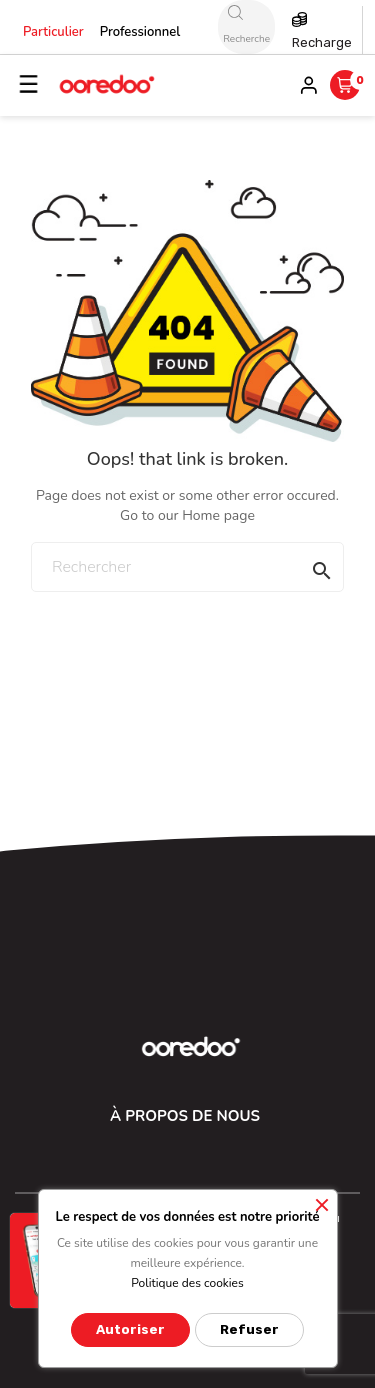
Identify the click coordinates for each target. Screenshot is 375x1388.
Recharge (322, 42)
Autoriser (130, 1329)
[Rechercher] (187, 567)
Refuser (249, 1329)
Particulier (53, 32)
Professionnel (140, 32)
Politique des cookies (187, 1283)
